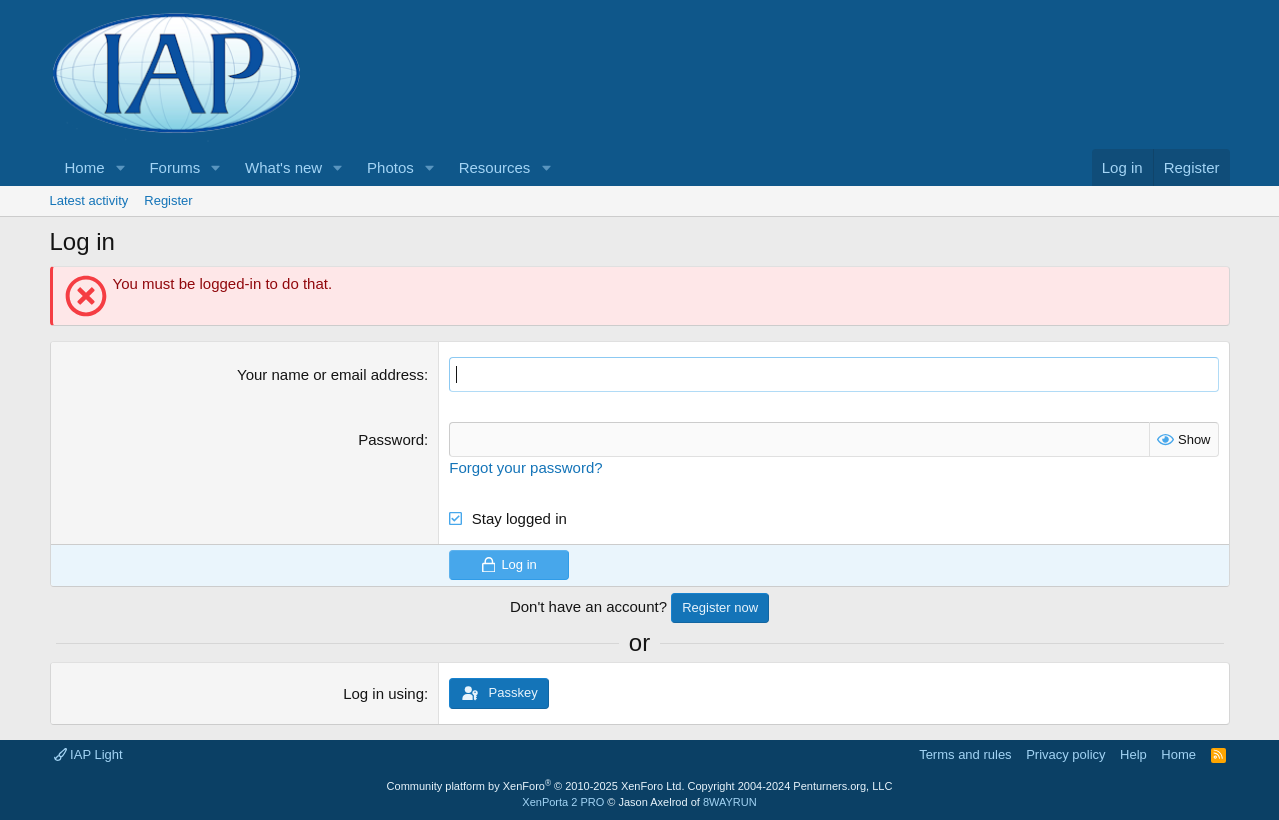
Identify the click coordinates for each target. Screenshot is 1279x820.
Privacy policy (1065, 754)
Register (168, 200)
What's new (283, 167)
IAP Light (88, 754)
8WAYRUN (730, 802)
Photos (390, 167)
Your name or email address (330, 374)
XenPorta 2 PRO (563, 802)
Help (1133, 754)
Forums (174, 167)
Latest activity (89, 200)
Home (85, 167)
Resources (495, 167)
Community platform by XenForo (536, 786)
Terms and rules (965, 754)
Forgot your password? (525, 467)
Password (391, 439)
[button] (120, 167)
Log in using (383, 693)
